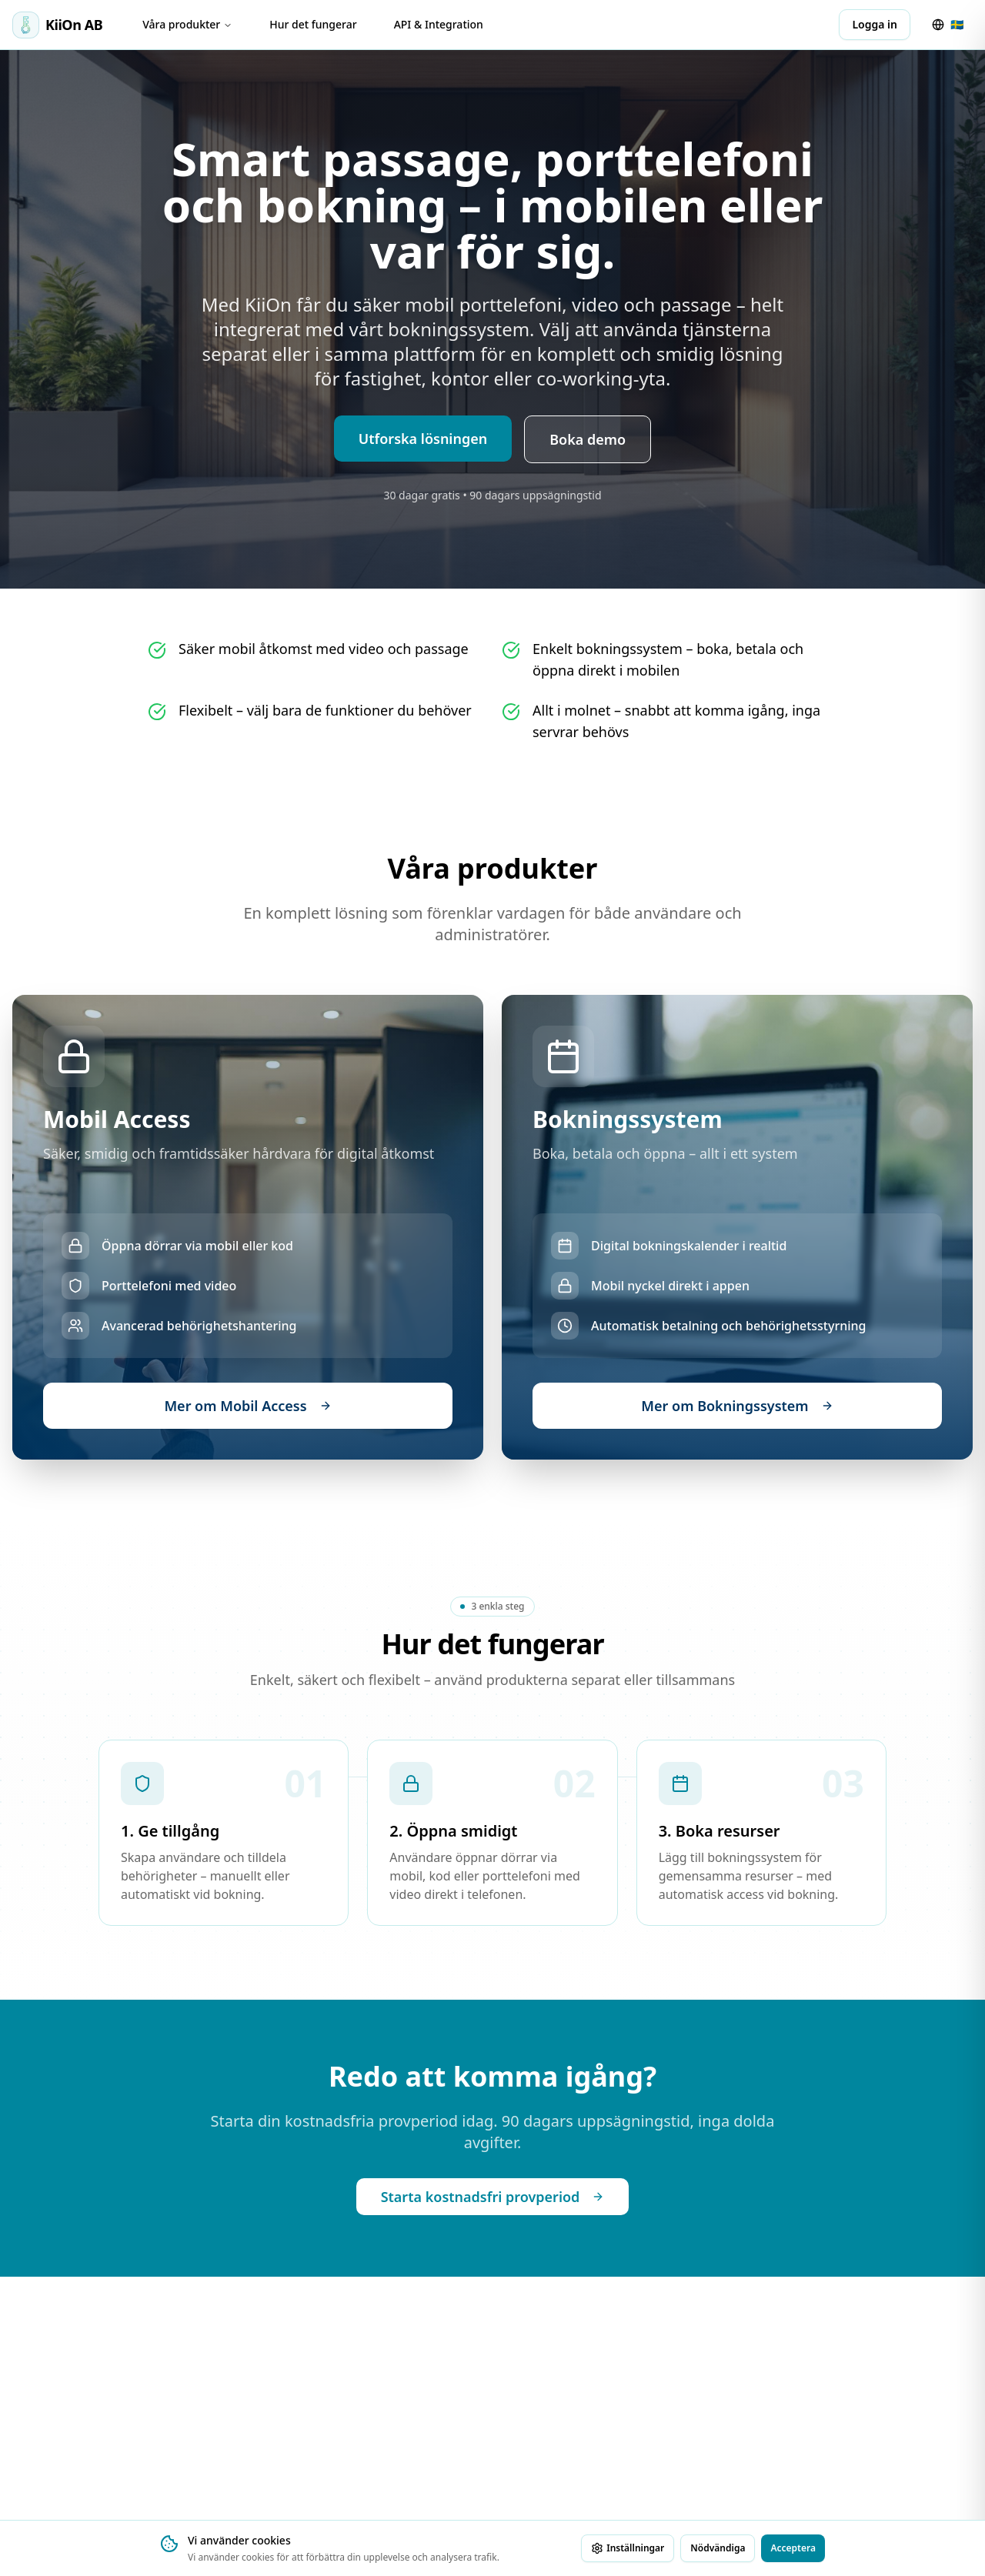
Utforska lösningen (423, 438)
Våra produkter (187, 24)
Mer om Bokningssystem (737, 1405)
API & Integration (438, 24)
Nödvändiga (717, 2547)
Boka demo (587, 439)
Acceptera (793, 2547)
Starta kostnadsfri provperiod (493, 2196)
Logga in (874, 24)
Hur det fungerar (312, 24)
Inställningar (627, 2547)
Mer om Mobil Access (247, 1405)
